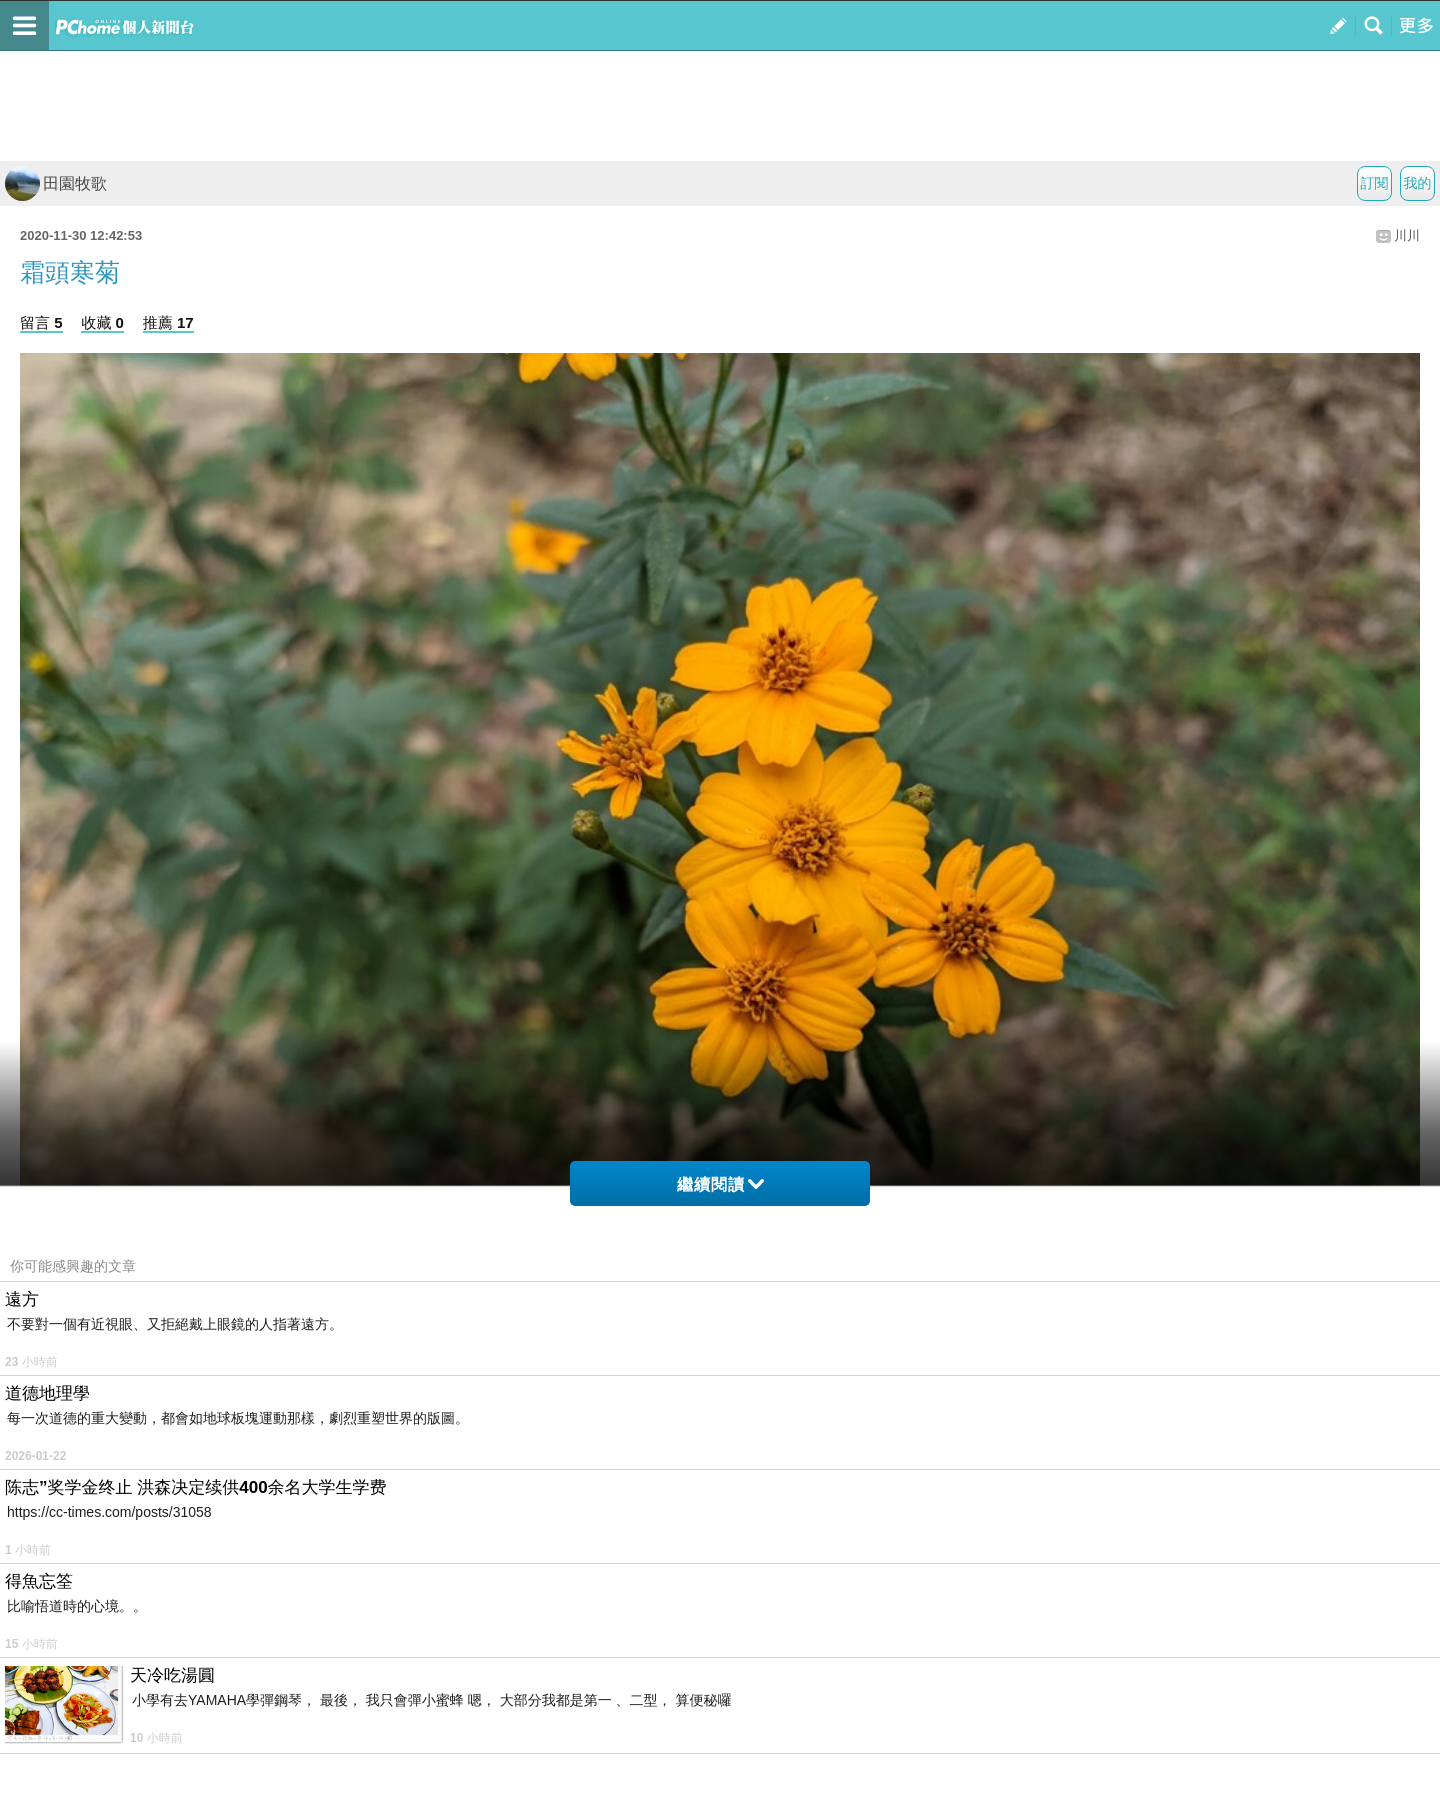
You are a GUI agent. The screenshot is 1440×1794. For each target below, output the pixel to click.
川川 (1407, 235)
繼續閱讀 (720, 1184)
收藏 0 (102, 322)
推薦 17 (168, 322)
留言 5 (41, 322)
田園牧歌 (56, 183)
